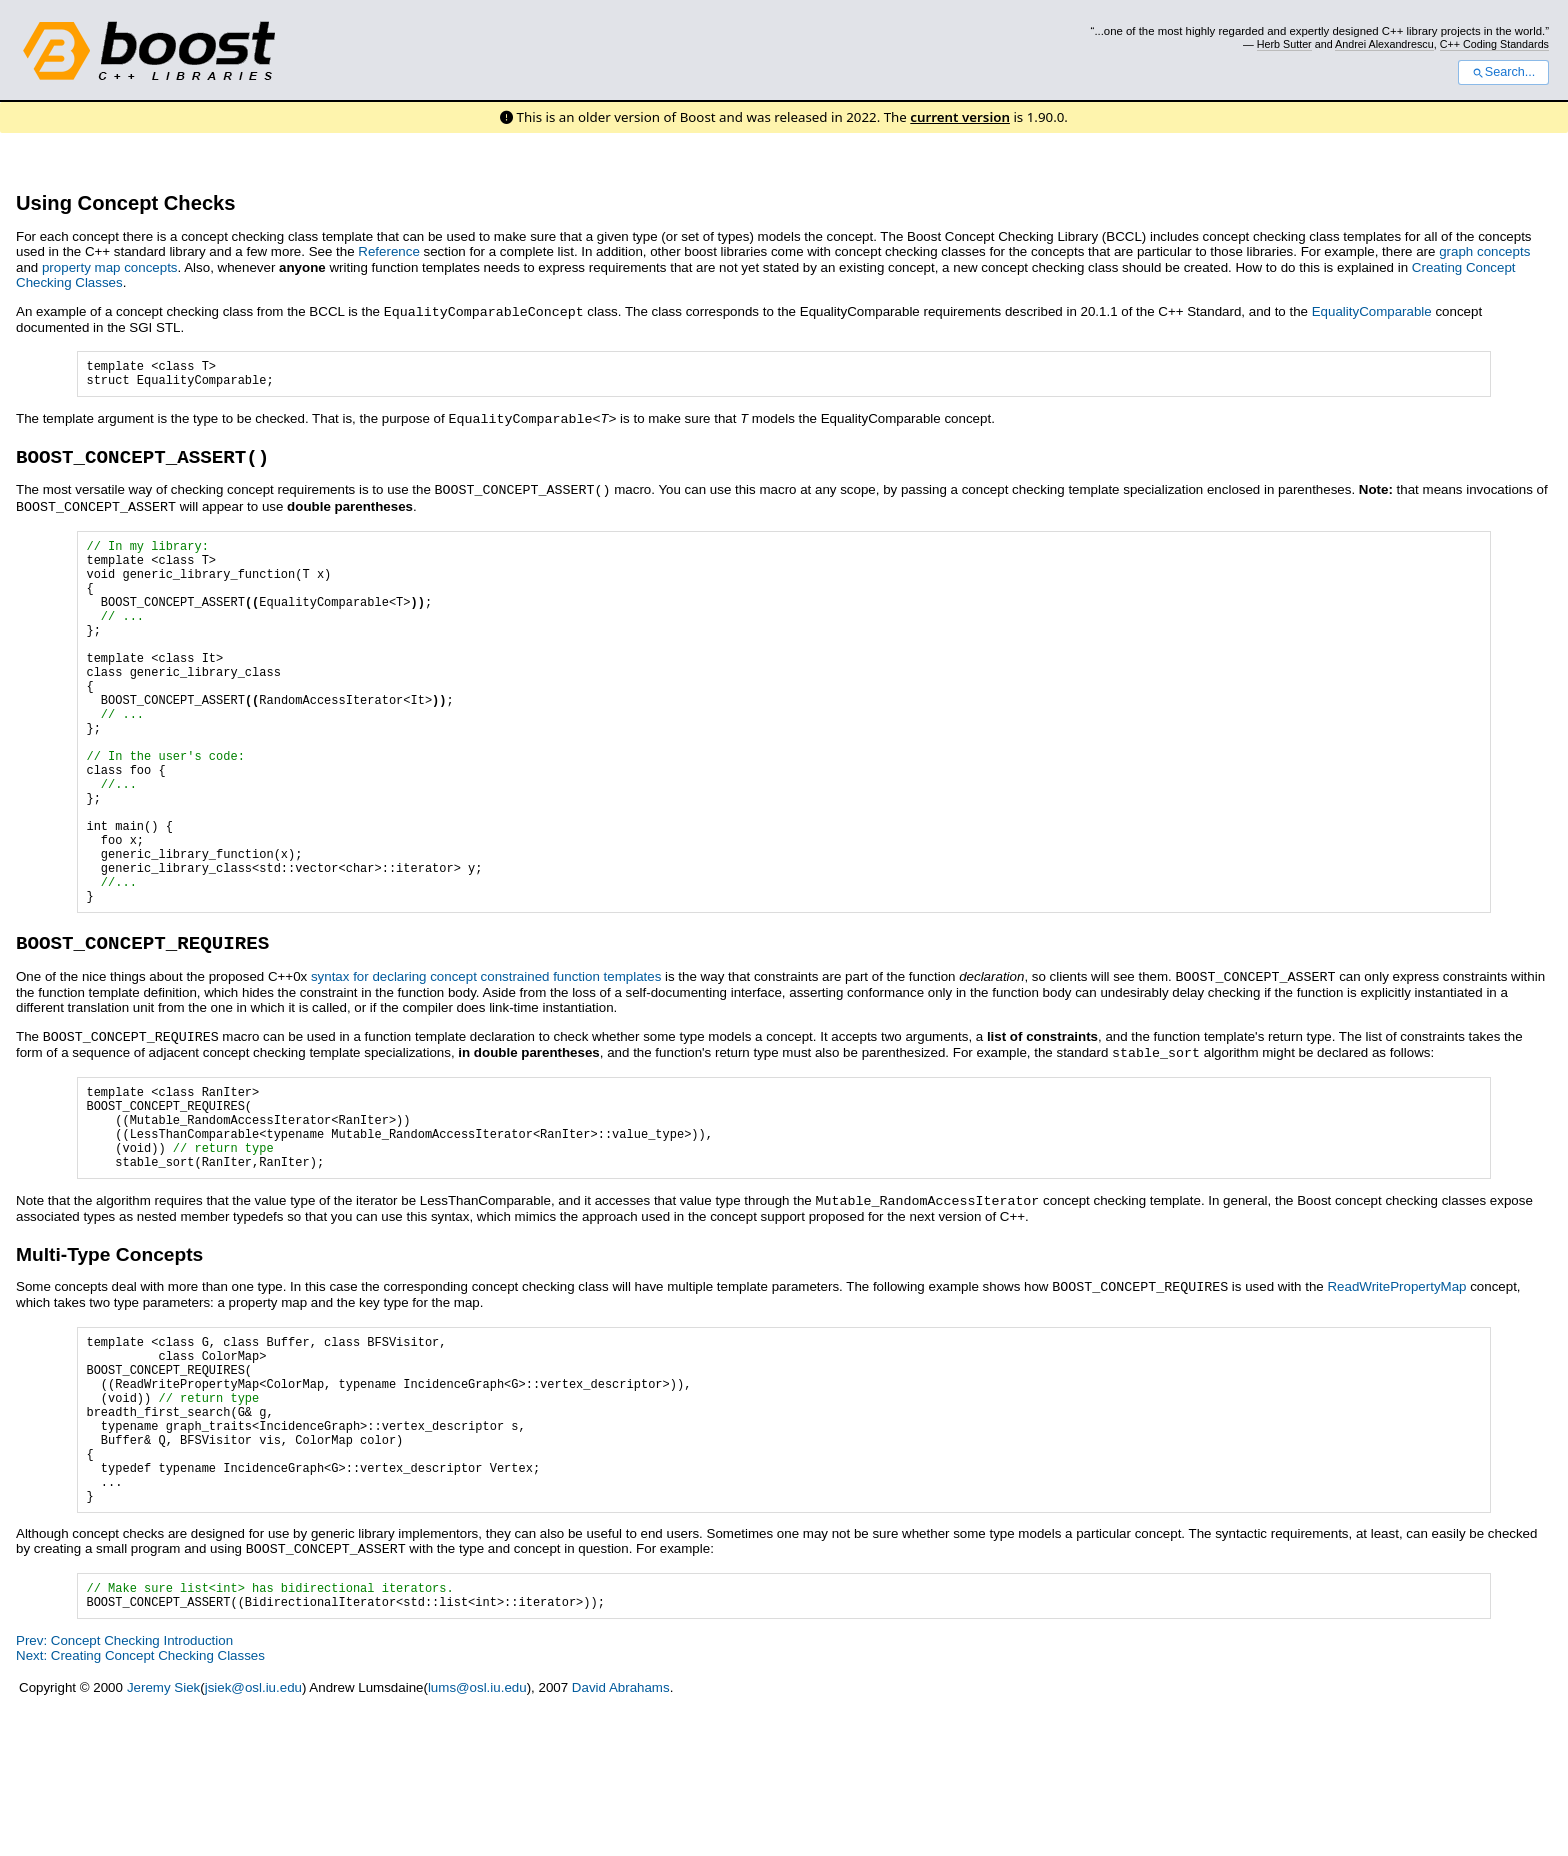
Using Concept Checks (126, 203)
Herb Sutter (1284, 44)
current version (960, 117)
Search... (1503, 72)
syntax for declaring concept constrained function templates (486, 1064)
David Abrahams (621, 1829)
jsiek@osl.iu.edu (253, 1829)
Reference (389, 251)
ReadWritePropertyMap (1396, 1388)
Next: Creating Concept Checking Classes (140, 1797)
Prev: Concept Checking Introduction (124, 1782)
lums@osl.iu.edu (477, 1829)
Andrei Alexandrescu (1384, 44)
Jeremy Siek (163, 1829)
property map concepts (110, 267)
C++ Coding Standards (1494, 44)
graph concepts (1484, 251)
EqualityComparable (1372, 311)
